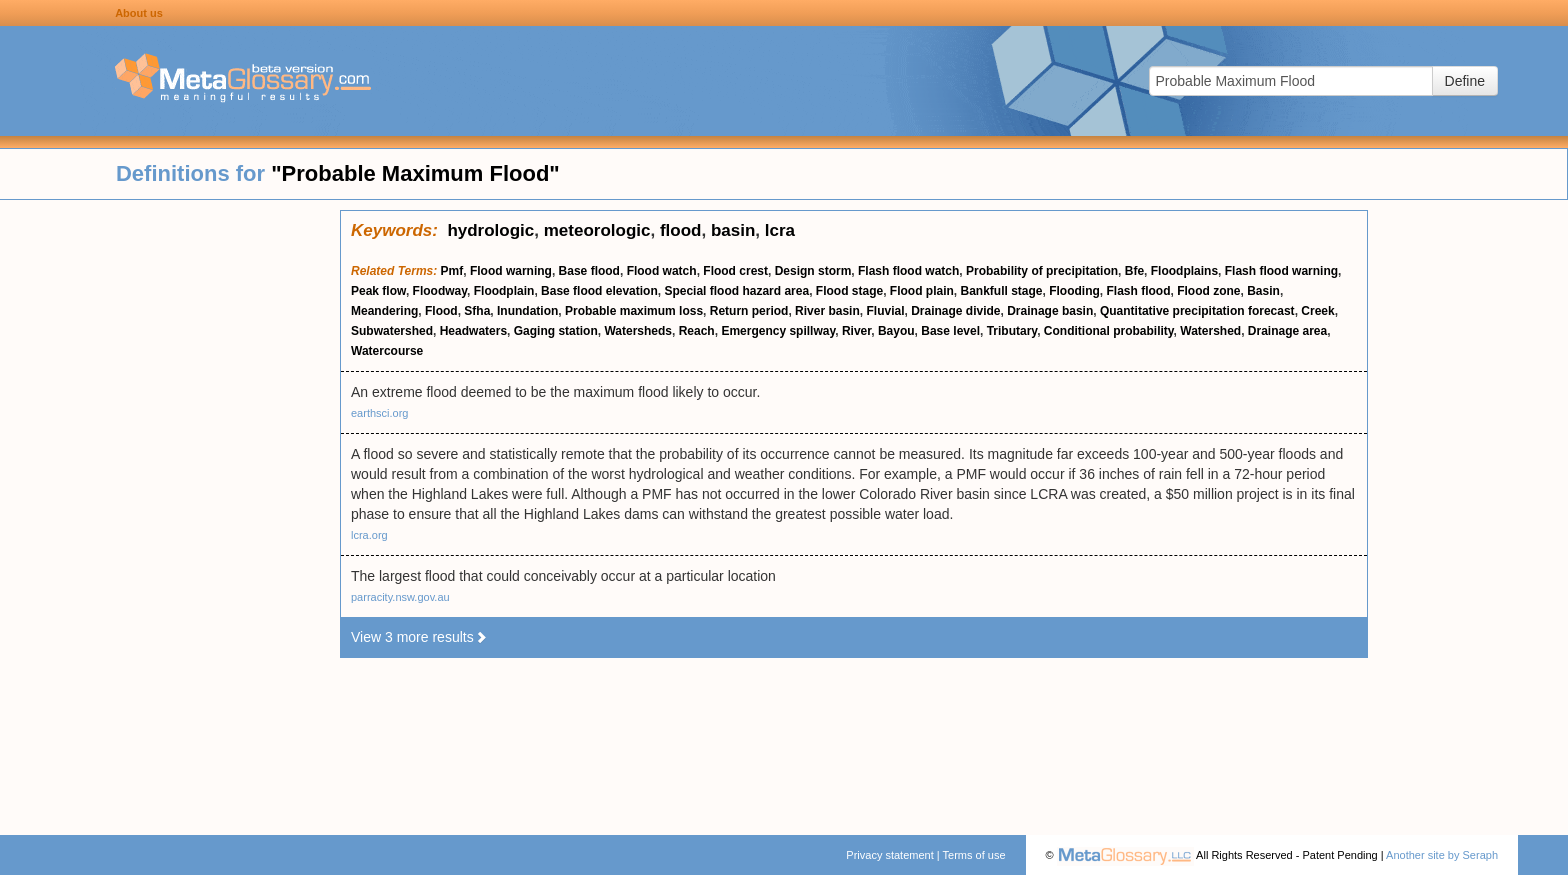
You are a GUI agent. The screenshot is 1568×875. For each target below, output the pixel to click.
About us (139, 13)
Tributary (1012, 331)
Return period (749, 311)
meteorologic (597, 230)
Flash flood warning (1281, 271)
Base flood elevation (599, 291)
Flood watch (662, 271)
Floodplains (1184, 271)
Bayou (896, 331)
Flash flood (1139, 291)
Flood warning (511, 271)
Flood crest (735, 271)
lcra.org (369, 535)
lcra (780, 230)
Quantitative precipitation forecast (1197, 311)
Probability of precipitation (1042, 271)
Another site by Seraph (1442, 855)
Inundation (527, 311)
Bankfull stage (1002, 291)
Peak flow (378, 291)
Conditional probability (1109, 331)
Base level (950, 331)
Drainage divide (955, 311)
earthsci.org (379, 413)
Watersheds (638, 331)
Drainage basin (1050, 311)
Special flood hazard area (736, 291)
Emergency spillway (778, 331)
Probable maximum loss (634, 311)
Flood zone (1208, 291)
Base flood (589, 271)
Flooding (1074, 291)
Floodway (440, 291)
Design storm (813, 271)
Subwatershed (392, 331)
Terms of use (974, 855)
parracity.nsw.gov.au (400, 597)
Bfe (1134, 271)
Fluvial (885, 311)
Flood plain (922, 291)
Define (1465, 81)
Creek (1317, 311)
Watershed (1210, 331)
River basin (827, 311)
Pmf (452, 271)
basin (733, 230)
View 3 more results (419, 637)
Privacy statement (889, 855)
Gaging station (556, 331)
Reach (697, 331)
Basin (1263, 291)
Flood (441, 311)
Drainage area (1287, 331)
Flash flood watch (908, 271)
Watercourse (387, 351)
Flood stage (849, 291)
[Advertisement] (170, 510)
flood (681, 230)
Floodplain (504, 291)
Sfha (477, 311)
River (856, 331)
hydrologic (490, 230)
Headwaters (473, 331)
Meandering (384, 311)
